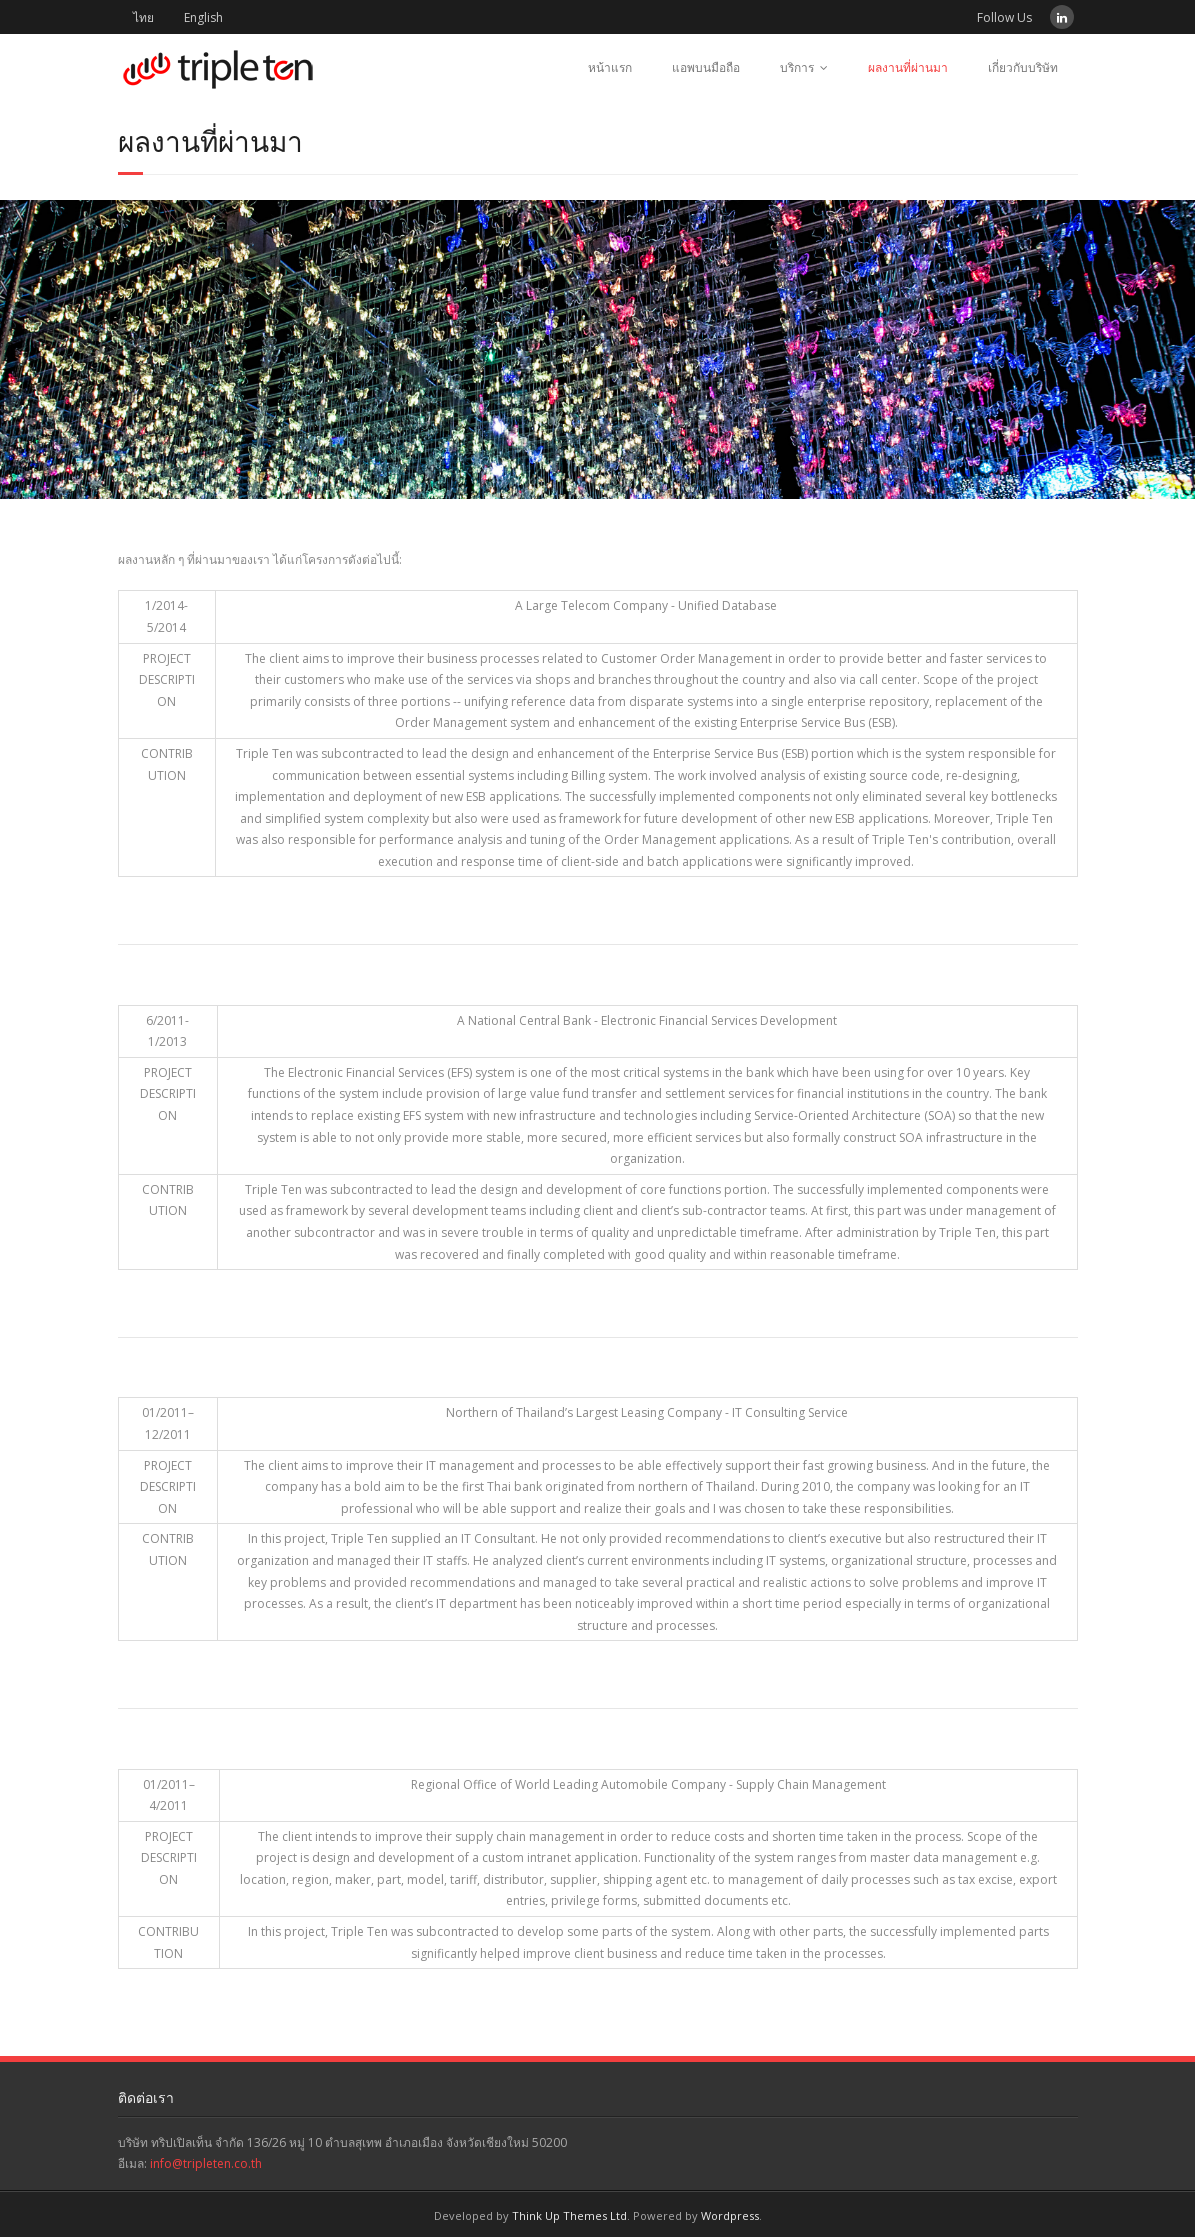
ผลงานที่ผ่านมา (908, 67)
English (203, 17)
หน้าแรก (610, 67)
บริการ (797, 67)
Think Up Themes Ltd (569, 2215)
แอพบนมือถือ (706, 67)
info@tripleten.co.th (206, 2163)
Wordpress (730, 2215)
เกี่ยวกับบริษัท (1023, 67)
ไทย (143, 17)
